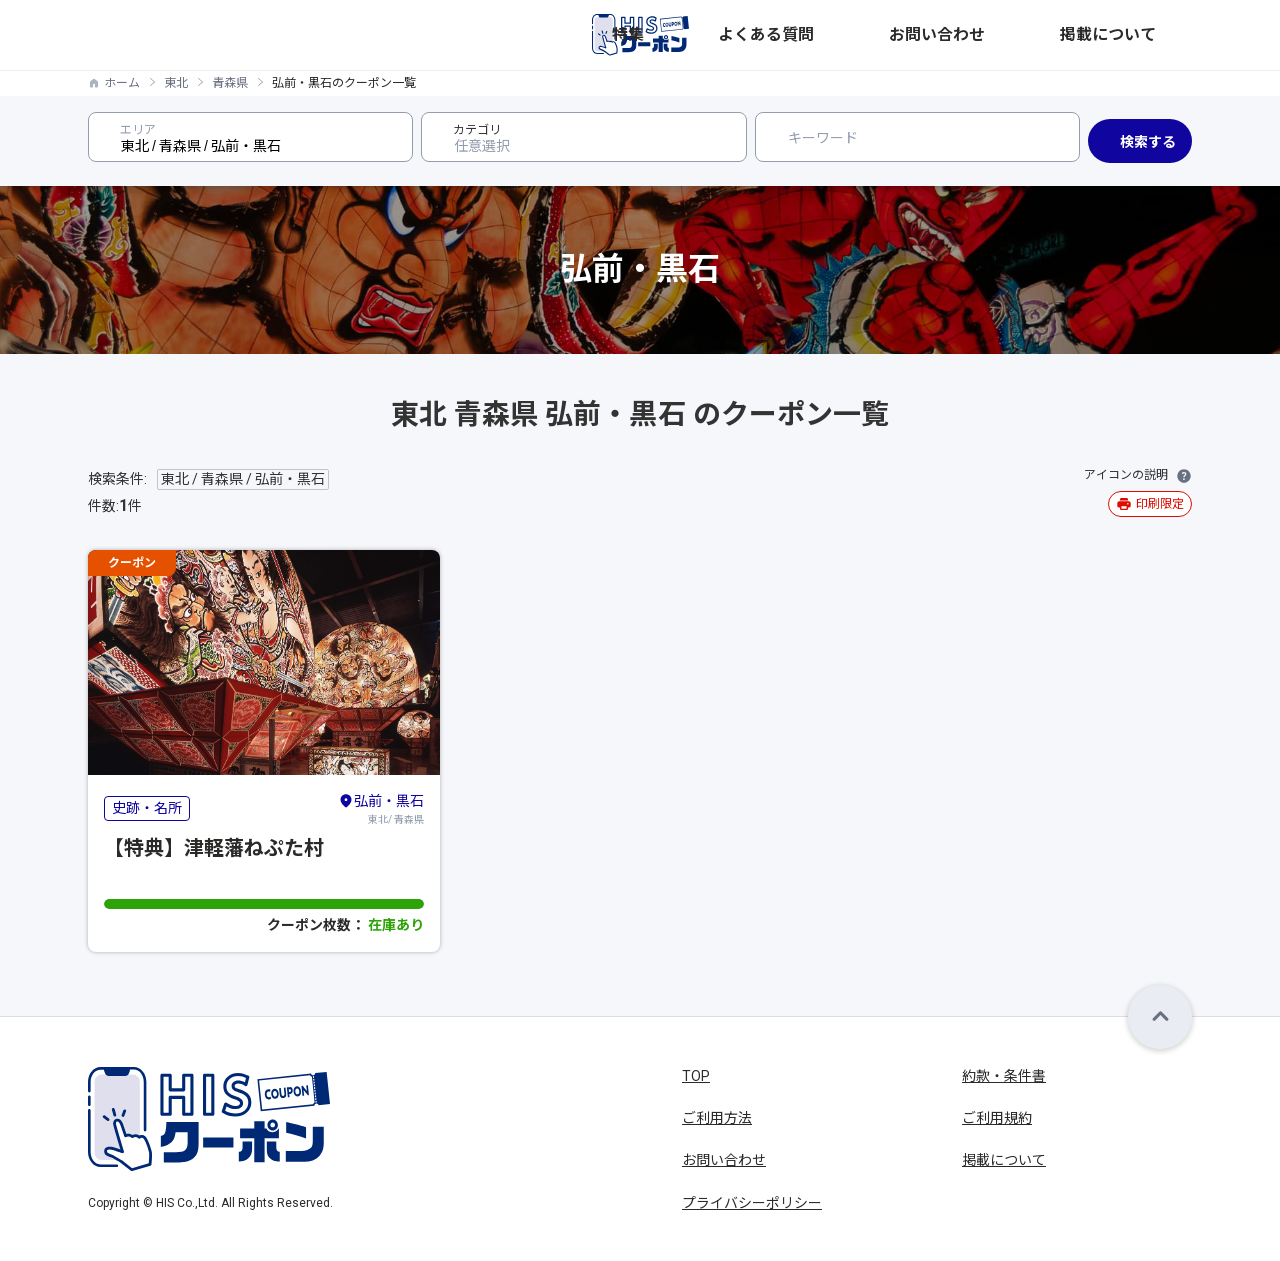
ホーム (122, 83)
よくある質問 (934, 35)
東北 (176, 83)
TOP (696, 1076)
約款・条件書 (1004, 1076)
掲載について (1150, 35)
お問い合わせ (1042, 35)
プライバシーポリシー (752, 1203)
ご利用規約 (997, 1118)
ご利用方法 (717, 1118)
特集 (854, 35)
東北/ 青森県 (381, 808)
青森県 (230, 83)
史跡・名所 (147, 808)
